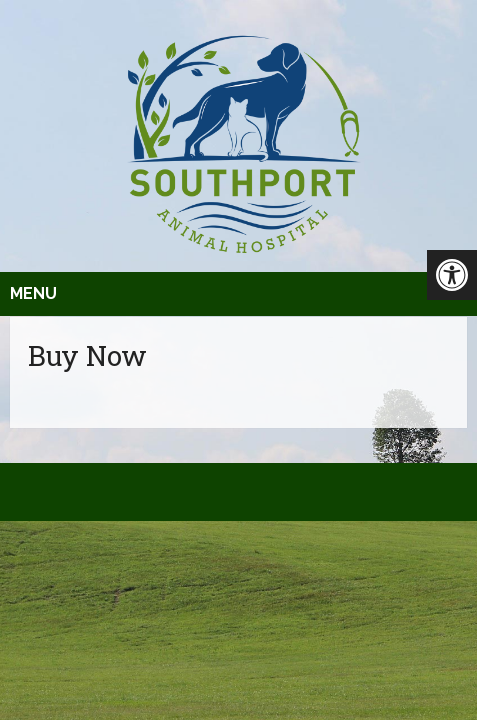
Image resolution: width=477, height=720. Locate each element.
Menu (33, 293)
